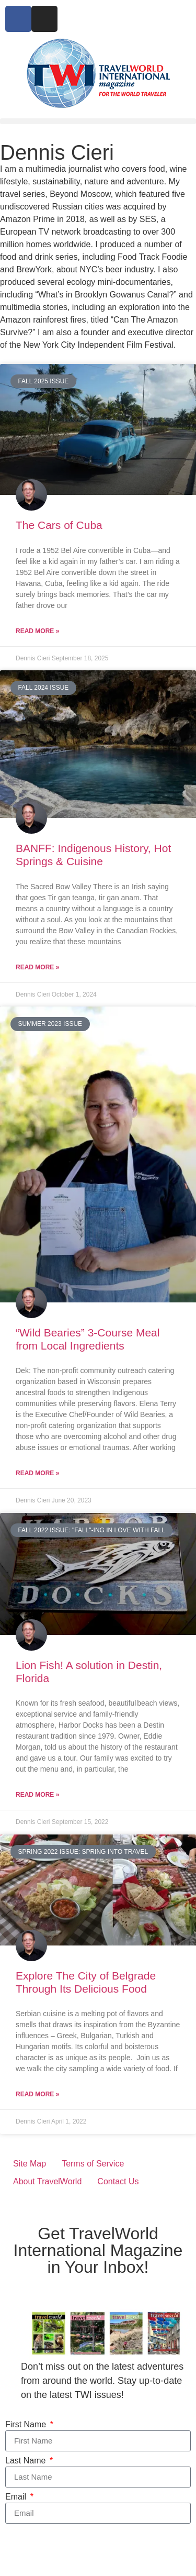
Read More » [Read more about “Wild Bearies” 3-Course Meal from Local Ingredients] (37, 1473)
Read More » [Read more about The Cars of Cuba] (37, 631)
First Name (27, 2424)
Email (16, 2497)
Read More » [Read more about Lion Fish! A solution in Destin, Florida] (37, 1794)
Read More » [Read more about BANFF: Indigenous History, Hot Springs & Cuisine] (37, 967)
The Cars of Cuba (59, 525)
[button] (98, 121)
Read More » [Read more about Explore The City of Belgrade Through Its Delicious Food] (37, 2094)
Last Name (26, 2461)
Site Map (29, 2163)
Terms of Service (93, 2163)
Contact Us (118, 2181)
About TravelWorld (47, 2181)
